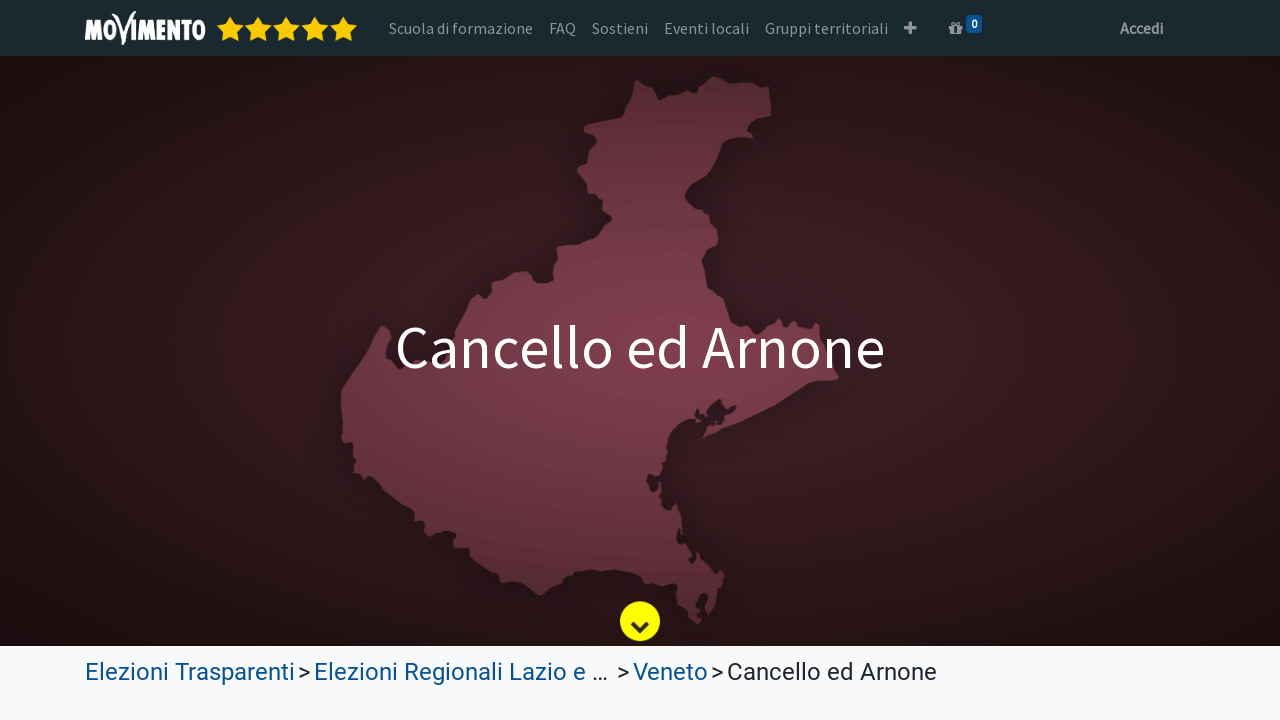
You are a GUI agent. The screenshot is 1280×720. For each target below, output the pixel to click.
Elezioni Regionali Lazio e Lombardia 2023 (539, 672)
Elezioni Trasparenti (190, 672)
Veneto (670, 672)
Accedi (1141, 28)
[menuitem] (461, 28)
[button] (910, 28)
